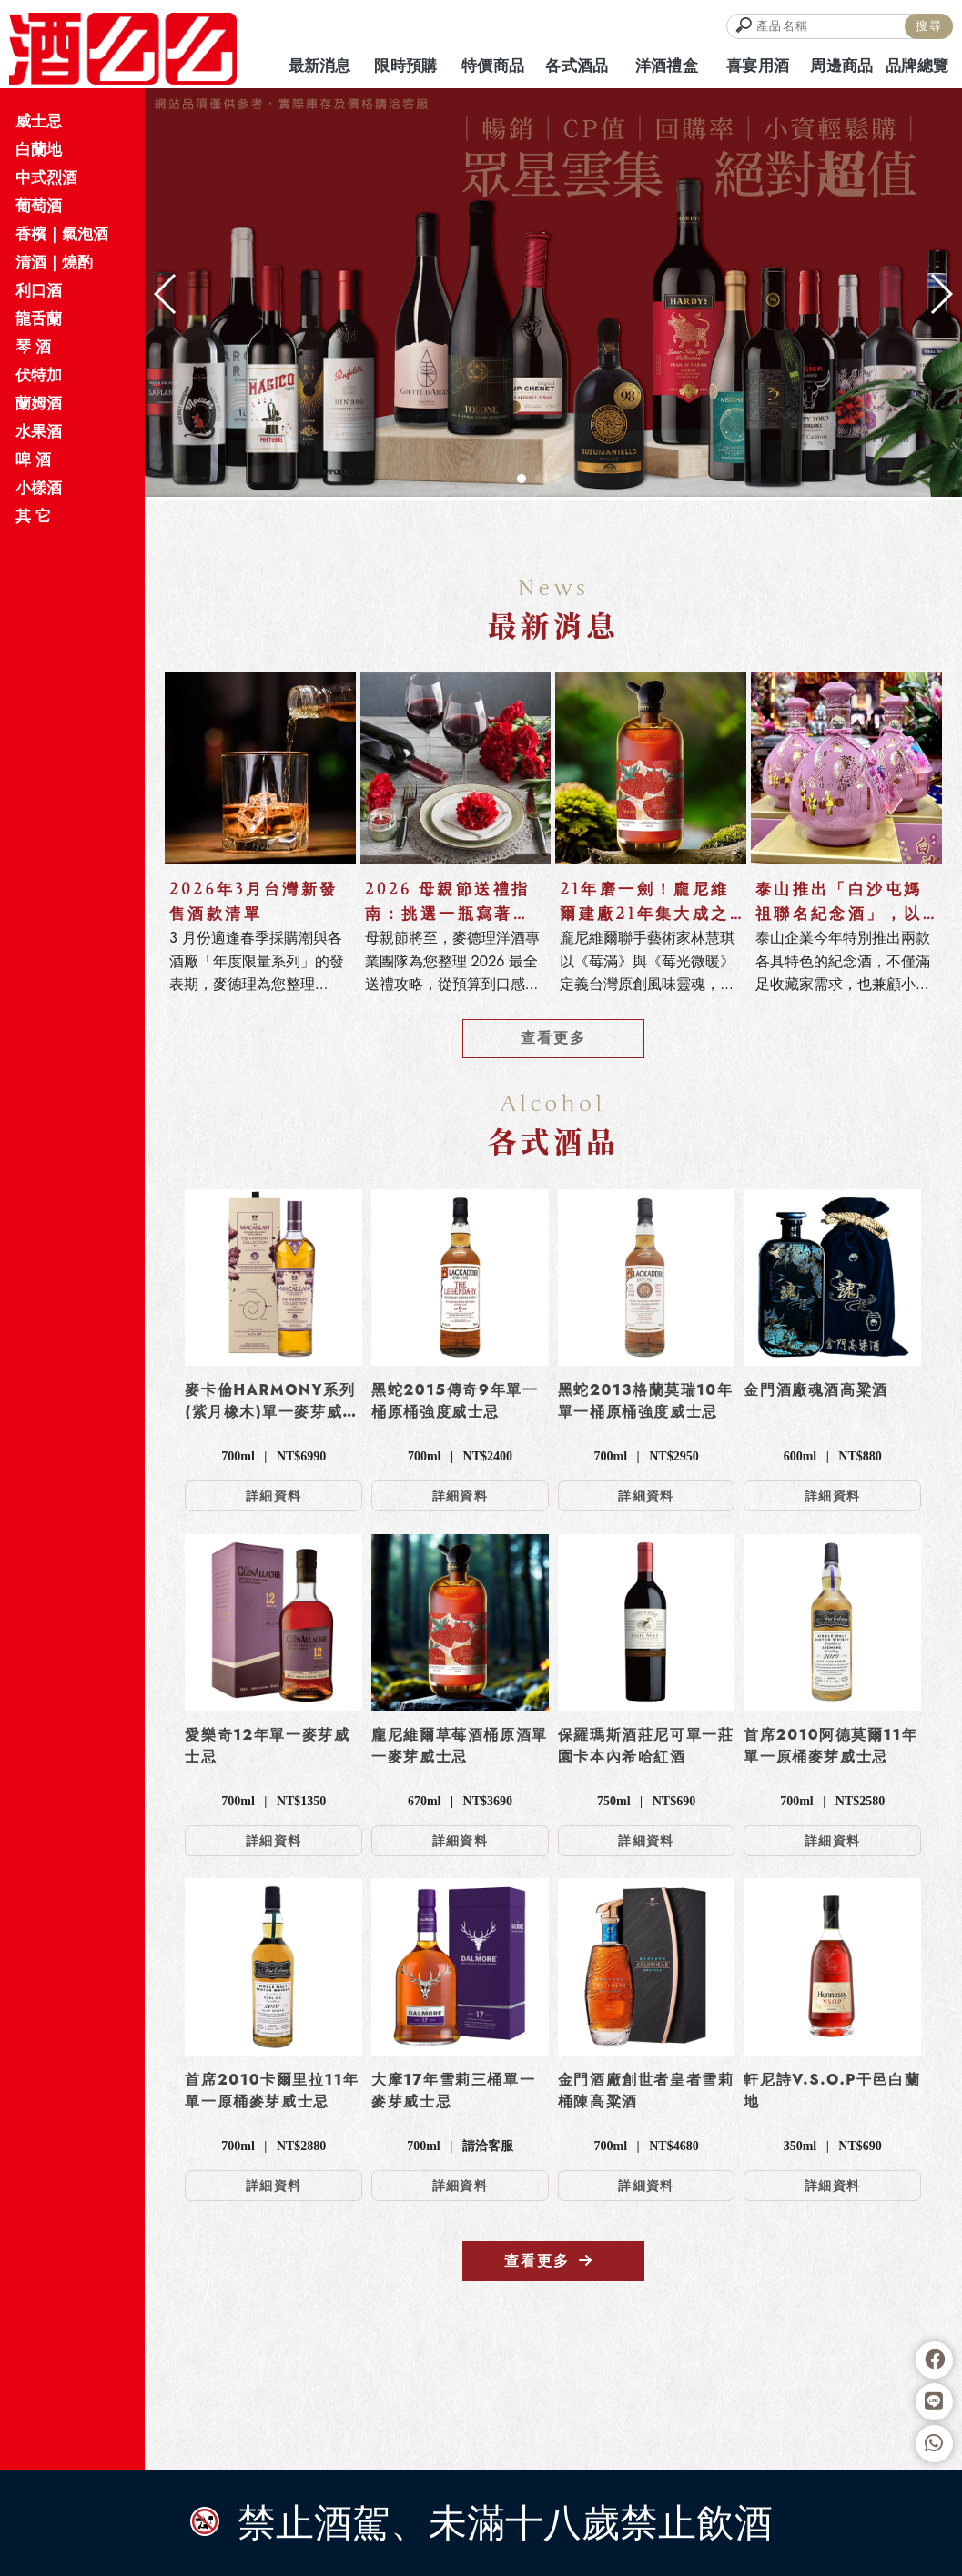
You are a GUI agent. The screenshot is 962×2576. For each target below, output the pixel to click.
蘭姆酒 (38, 403)
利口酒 (38, 290)
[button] (521, 478)
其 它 (33, 516)
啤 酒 (33, 459)
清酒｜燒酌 (54, 262)
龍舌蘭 (38, 318)
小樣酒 (38, 488)
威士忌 (38, 121)
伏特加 (38, 375)
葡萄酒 (38, 206)
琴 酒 (33, 347)
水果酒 (38, 431)
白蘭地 (38, 149)
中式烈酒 (46, 177)
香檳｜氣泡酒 (61, 234)
